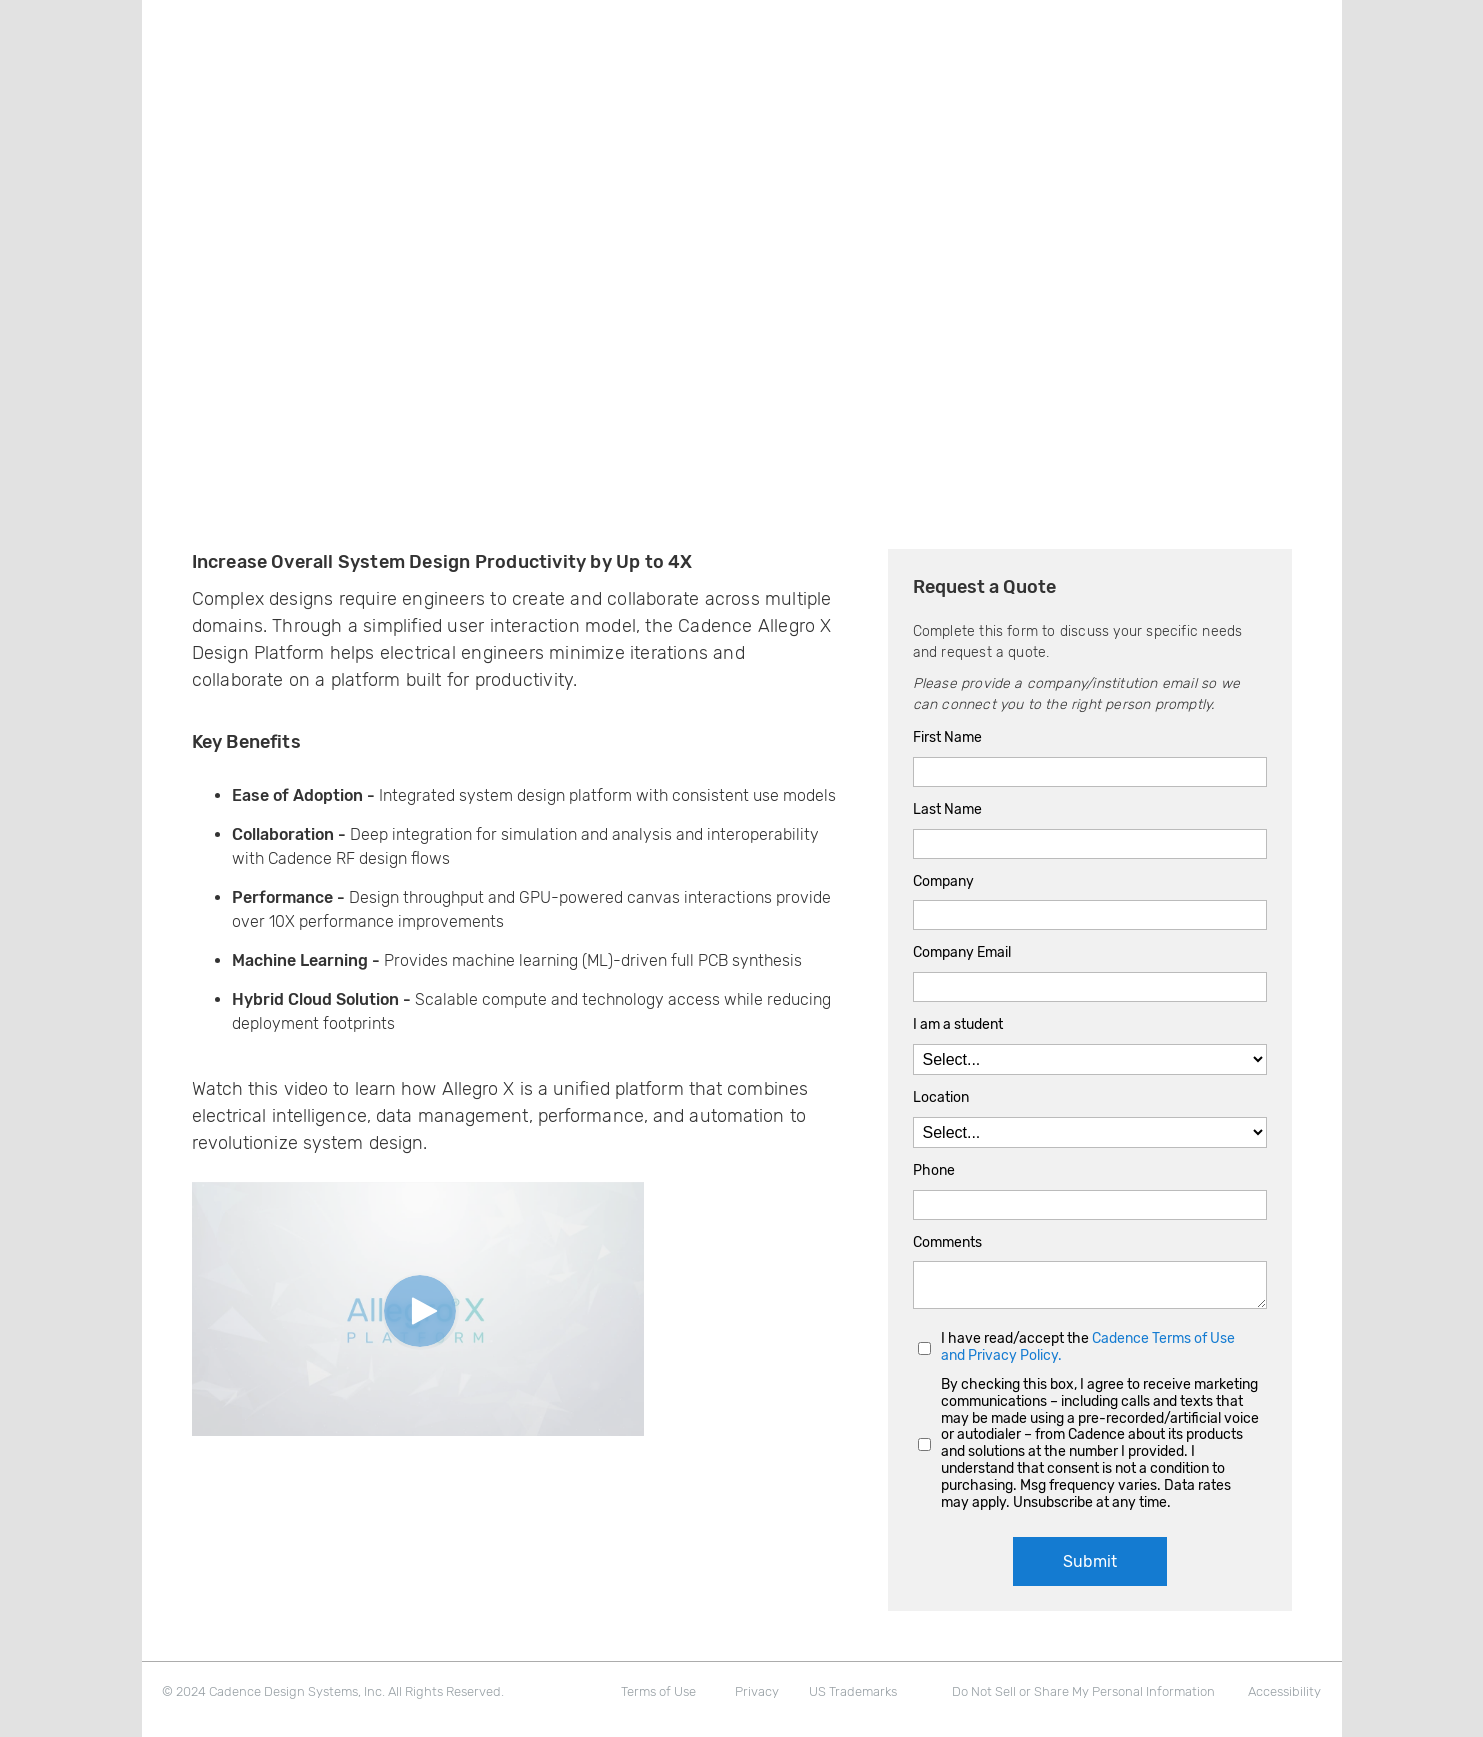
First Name (947, 738)
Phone (934, 1171)
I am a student (958, 1025)
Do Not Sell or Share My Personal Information (1083, 1691)
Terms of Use (658, 1691)
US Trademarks (853, 1691)
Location (941, 1098)
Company (943, 882)
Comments (947, 1243)
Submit (1090, 1561)
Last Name (947, 810)
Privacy (757, 1691)
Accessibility (1284, 1691)
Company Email (962, 953)
